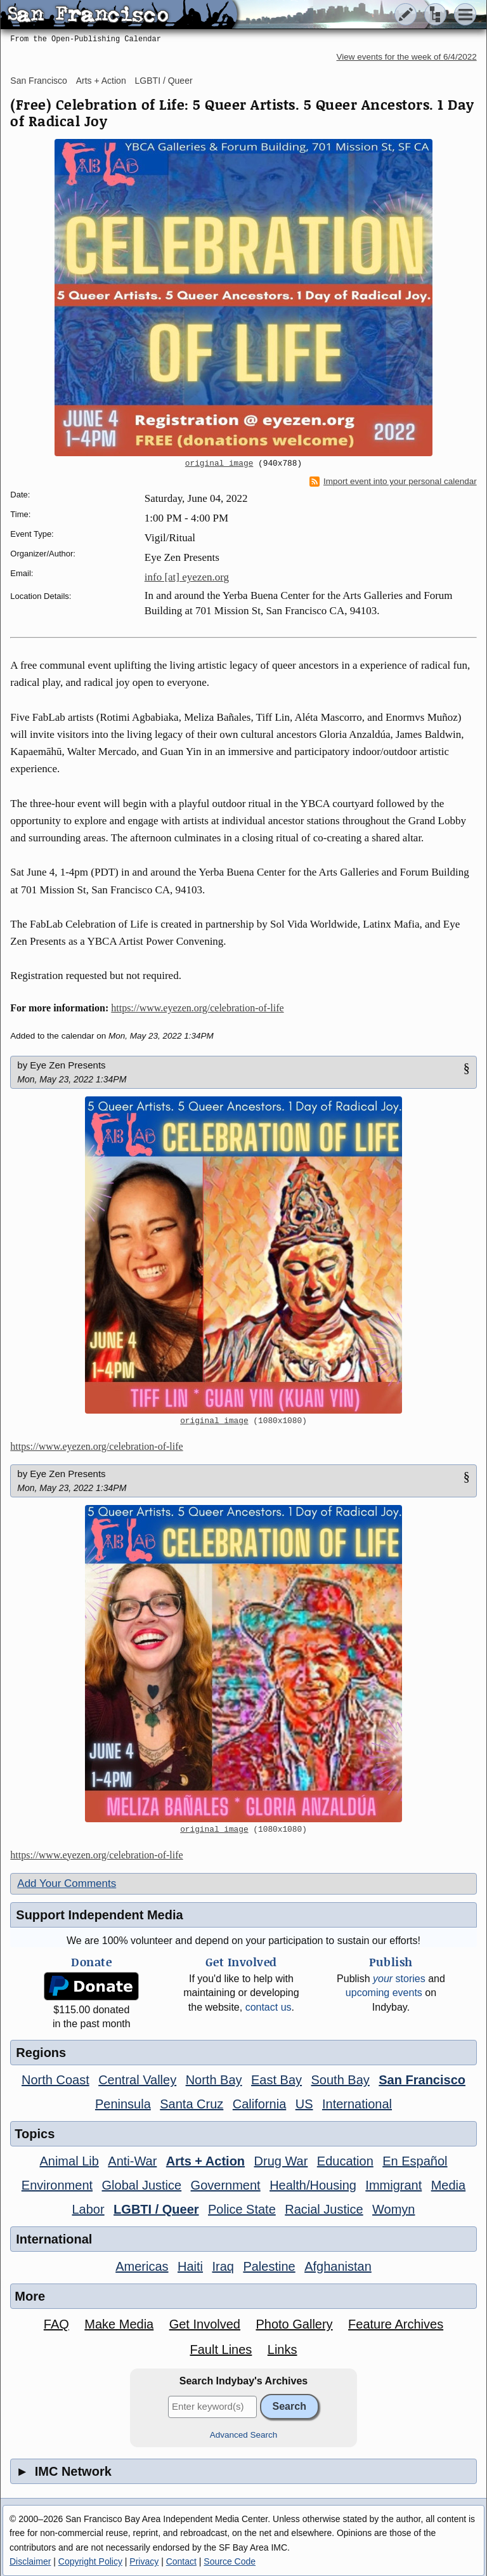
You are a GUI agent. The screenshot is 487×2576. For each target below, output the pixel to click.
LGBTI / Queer (164, 81)
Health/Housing (312, 2185)
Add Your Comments (66, 1883)
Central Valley (137, 2080)
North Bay (214, 2080)
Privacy (144, 2561)
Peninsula (123, 2104)
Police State (242, 2209)
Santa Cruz (191, 2104)
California (259, 2104)
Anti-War (132, 2161)
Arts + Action (101, 81)
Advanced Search (244, 2435)
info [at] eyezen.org (187, 577)
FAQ (56, 2324)
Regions (41, 2053)
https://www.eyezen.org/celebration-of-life (197, 1007)
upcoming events (384, 1992)
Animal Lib (68, 2161)
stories (399, 1978)
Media (448, 2185)
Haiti (190, 2266)
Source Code (230, 2561)
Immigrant (393, 2185)
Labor (88, 2209)
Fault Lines (221, 2349)
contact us (268, 2007)
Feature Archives (395, 2324)
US (304, 2104)
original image (219, 464)
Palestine (269, 2266)
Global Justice (142, 2185)
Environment (57, 2185)
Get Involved (204, 2324)
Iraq (222, 2266)
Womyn (393, 2209)
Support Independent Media (99, 1915)
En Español (414, 2161)
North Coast (55, 2080)
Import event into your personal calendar (393, 481)
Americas (141, 2266)
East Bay (276, 2080)
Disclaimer (30, 2561)
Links (282, 2349)
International (357, 2104)
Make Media (118, 2324)
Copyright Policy (90, 2561)
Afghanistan (338, 2266)
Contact (181, 2561)
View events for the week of (407, 57)
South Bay (340, 2080)
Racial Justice (324, 2209)
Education (345, 2161)
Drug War (281, 2161)
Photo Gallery (294, 2324)
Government (226, 2185)
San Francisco (38, 81)
